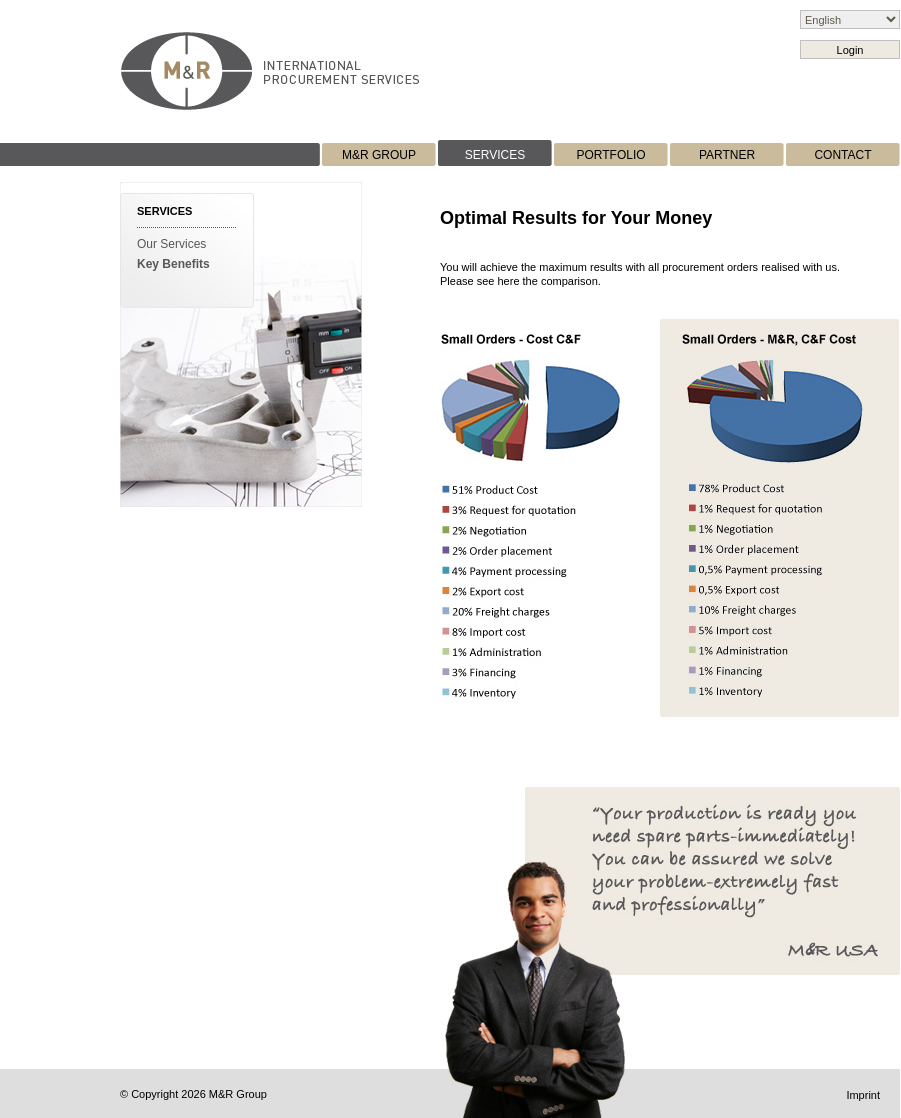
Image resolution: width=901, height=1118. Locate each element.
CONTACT (842, 155)
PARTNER (727, 155)
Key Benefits (173, 264)
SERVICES (495, 155)
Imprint (863, 1095)
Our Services (171, 244)
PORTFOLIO (610, 155)
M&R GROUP (379, 155)
